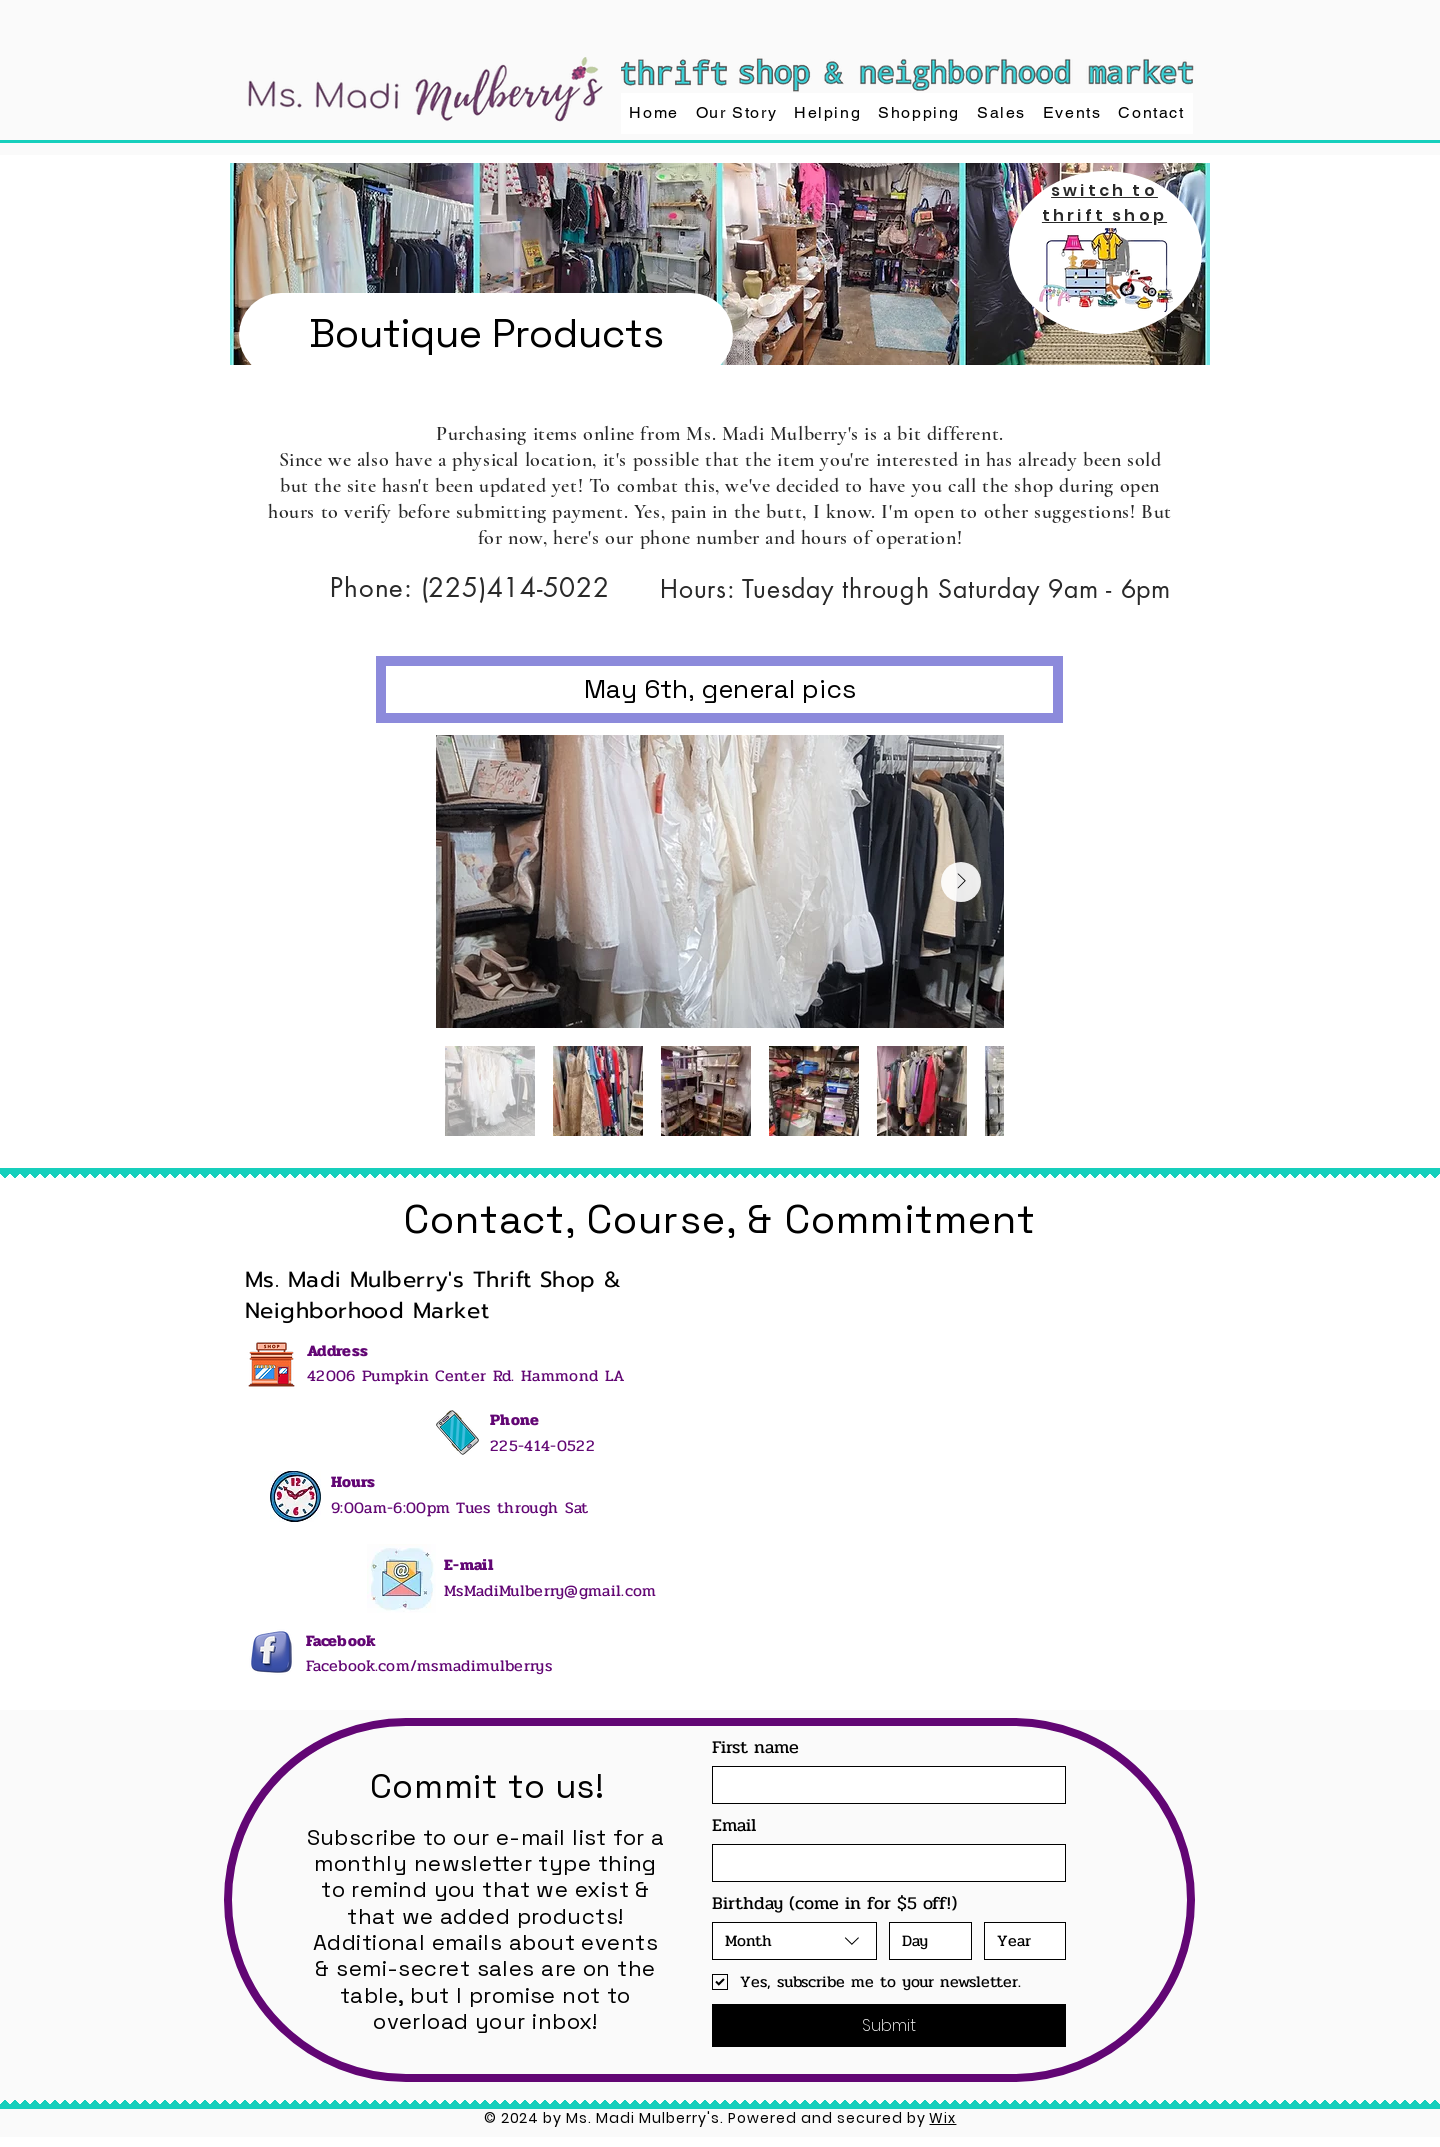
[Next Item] (961, 882)
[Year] (1019, 1941)
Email (734, 1825)
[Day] (924, 1941)
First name (755, 1747)
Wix (942, 2118)
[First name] (883, 1785)
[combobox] (794, 1941)
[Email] (883, 1863)
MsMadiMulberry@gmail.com (550, 1590)
